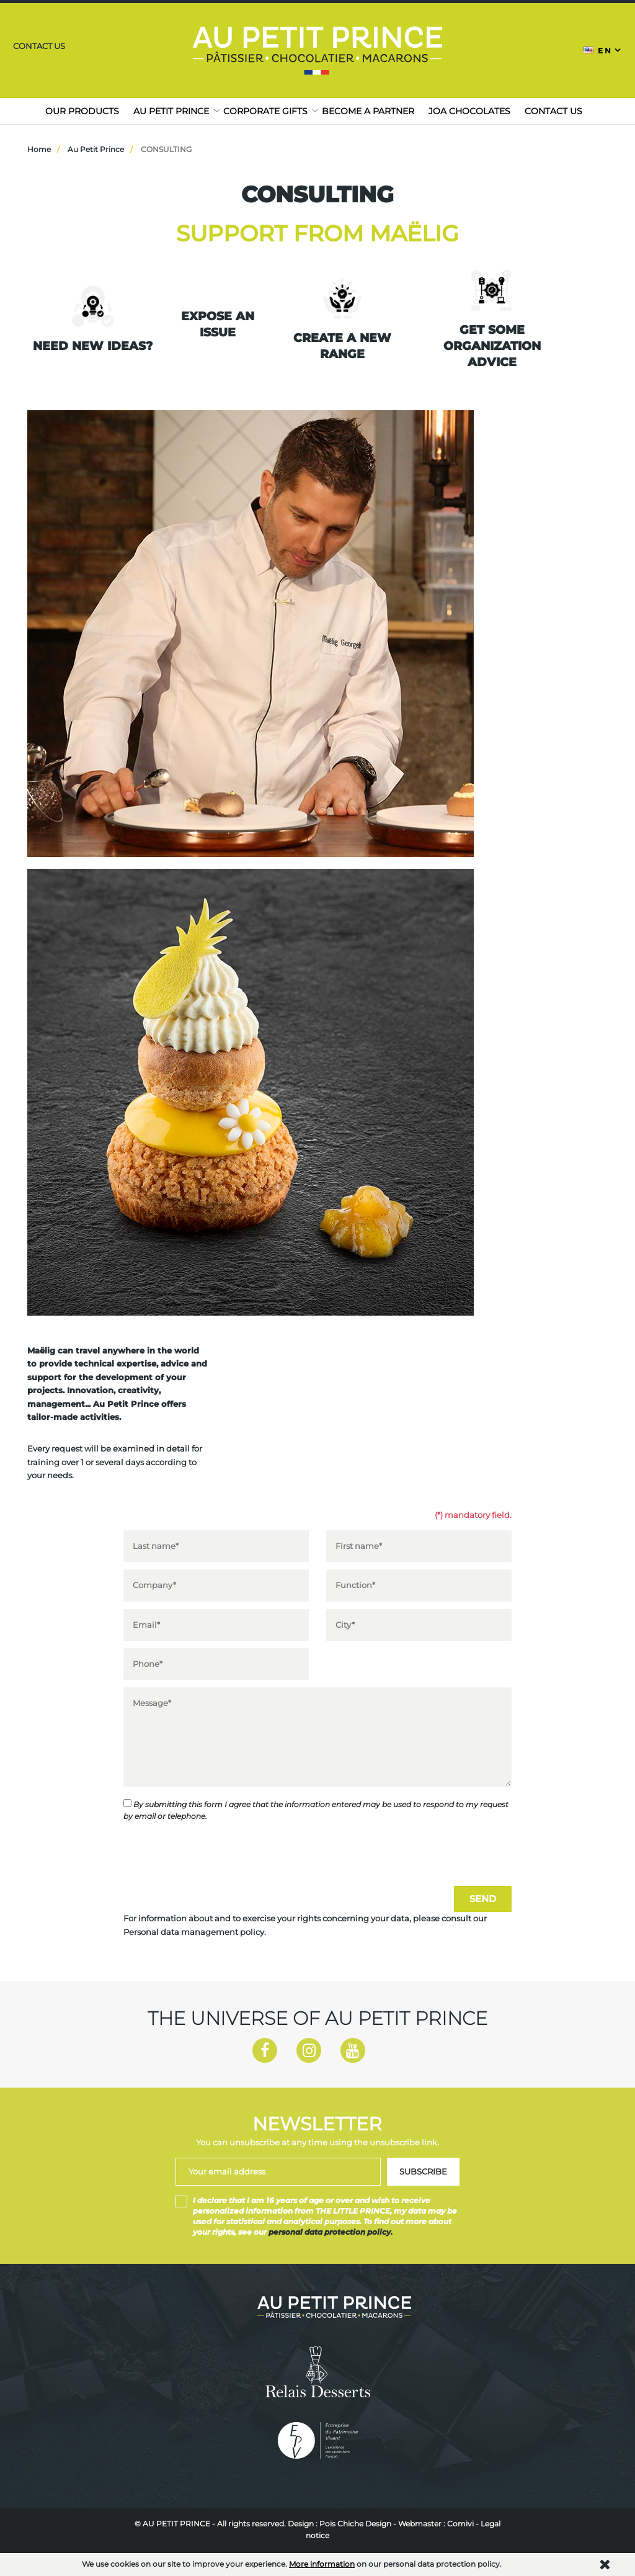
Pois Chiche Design (355, 2523)
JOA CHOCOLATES (469, 111)
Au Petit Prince (171, 111)
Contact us (38, 46)
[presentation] (217, 1854)
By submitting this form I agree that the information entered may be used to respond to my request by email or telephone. (315, 1810)
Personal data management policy (193, 1932)
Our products (82, 111)
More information (322, 2564)
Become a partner (368, 111)
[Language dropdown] (603, 50)
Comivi (460, 2523)
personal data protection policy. (331, 2232)
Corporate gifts (265, 111)
